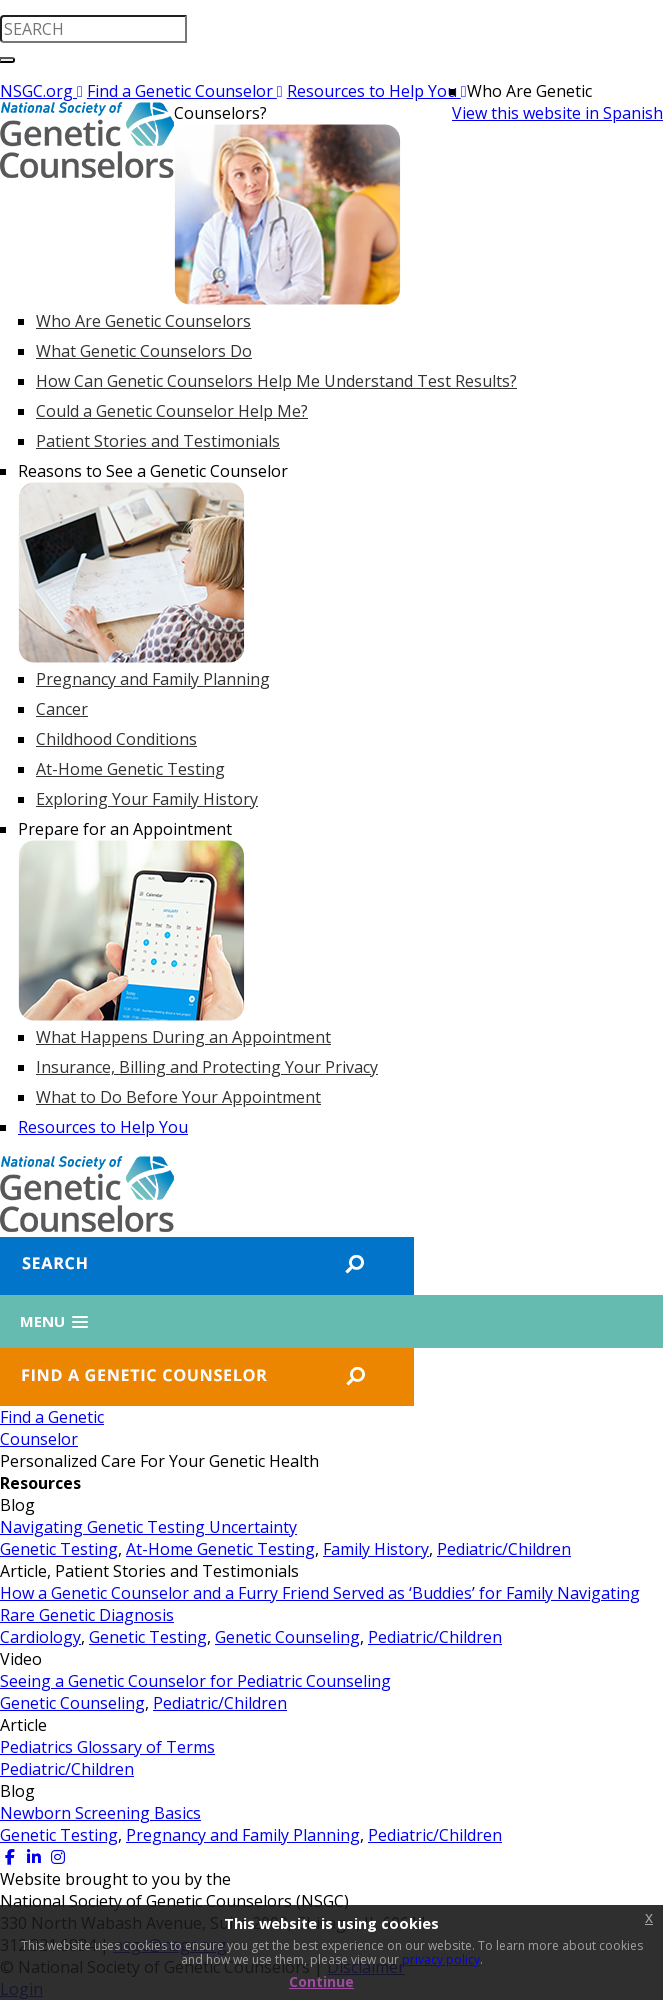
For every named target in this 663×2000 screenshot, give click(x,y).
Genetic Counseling (287, 1637)
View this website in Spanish (557, 113)
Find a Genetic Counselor (185, 91)
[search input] (93, 29)
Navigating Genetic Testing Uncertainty (148, 1527)
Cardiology (40, 1637)
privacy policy (441, 1959)
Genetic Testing (59, 1549)
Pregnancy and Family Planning (243, 1835)
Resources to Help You (377, 91)
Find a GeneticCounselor (52, 1428)
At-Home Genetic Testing (220, 1549)
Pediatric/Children (504, 1549)
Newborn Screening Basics (100, 1813)
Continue (321, 1981)
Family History (376, 1549)
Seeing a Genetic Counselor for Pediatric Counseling (195, 1681)
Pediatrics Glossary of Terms (107, 1747)
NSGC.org (41, 91)
